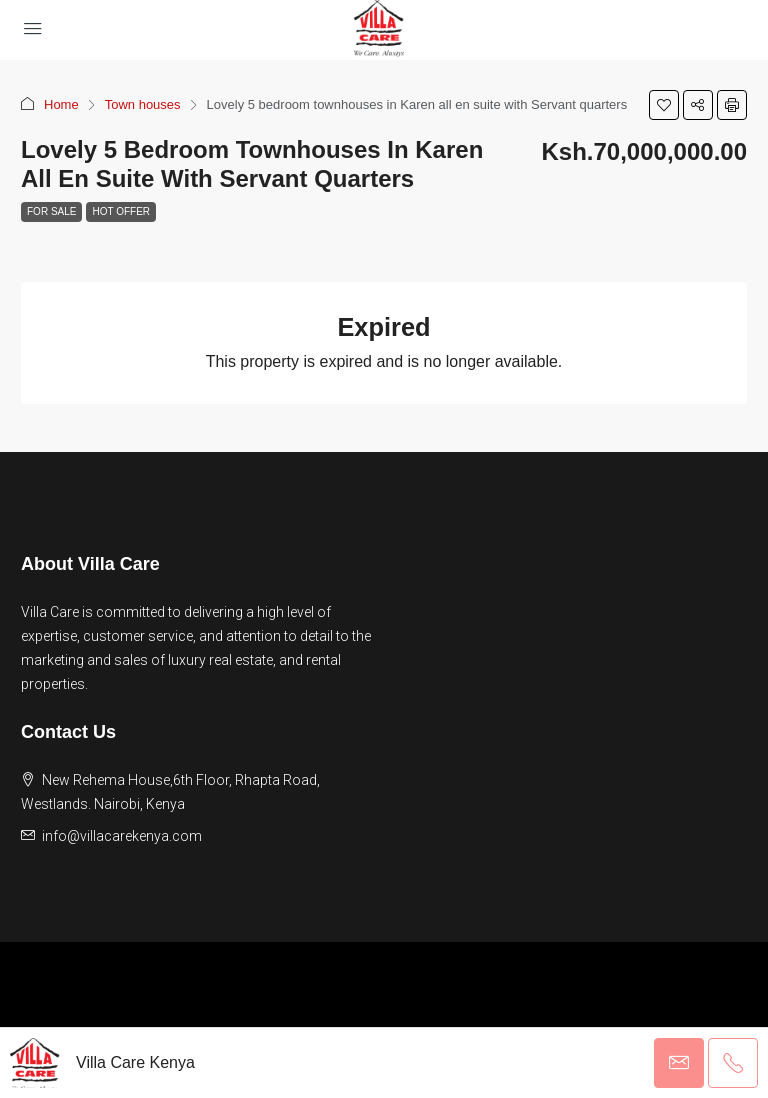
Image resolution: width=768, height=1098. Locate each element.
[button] (664, 105)
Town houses (143, 104)
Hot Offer (121, 211)
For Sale (51, 211)
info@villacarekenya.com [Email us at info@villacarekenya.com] (122, 836)
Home (61, 104)
